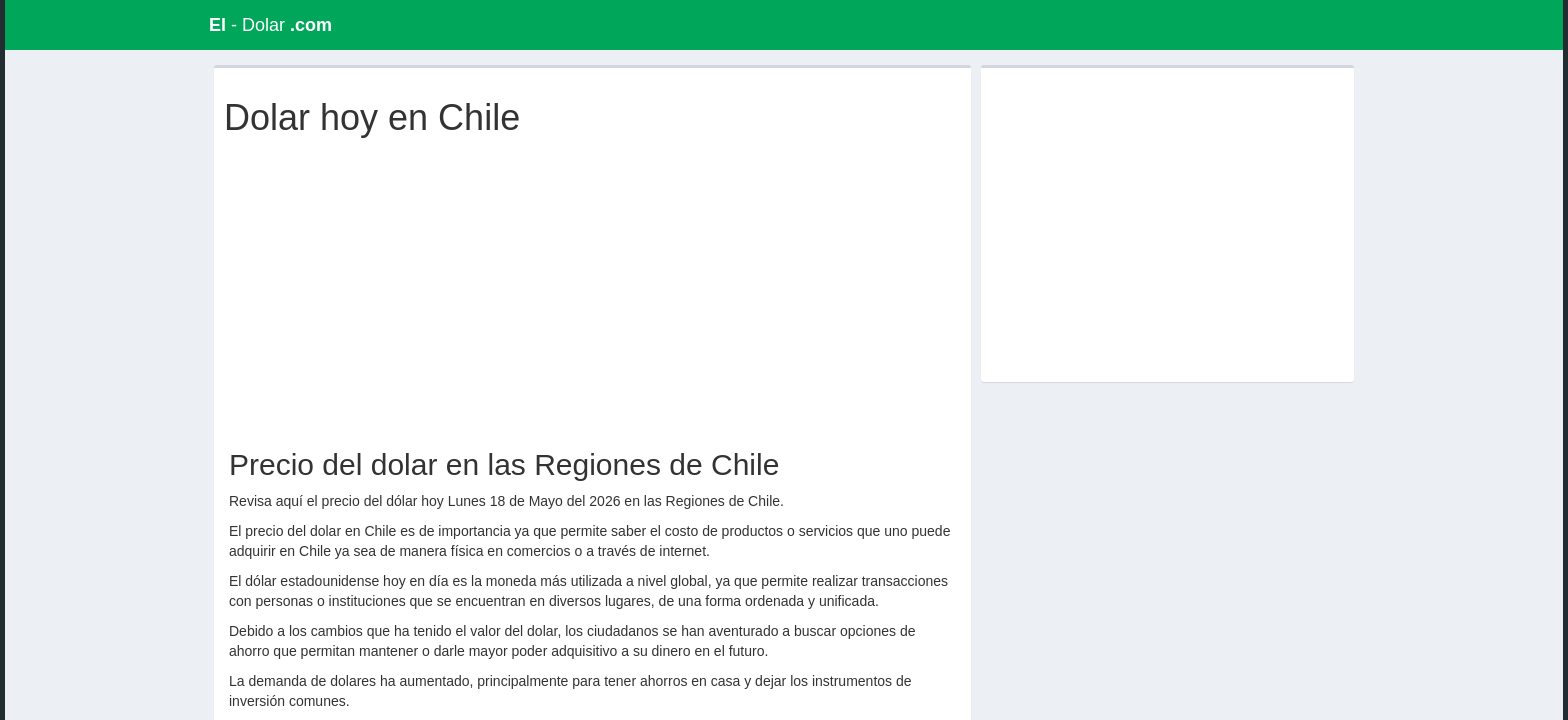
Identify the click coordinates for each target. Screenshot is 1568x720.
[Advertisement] (597, 288)
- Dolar (270, 25)
